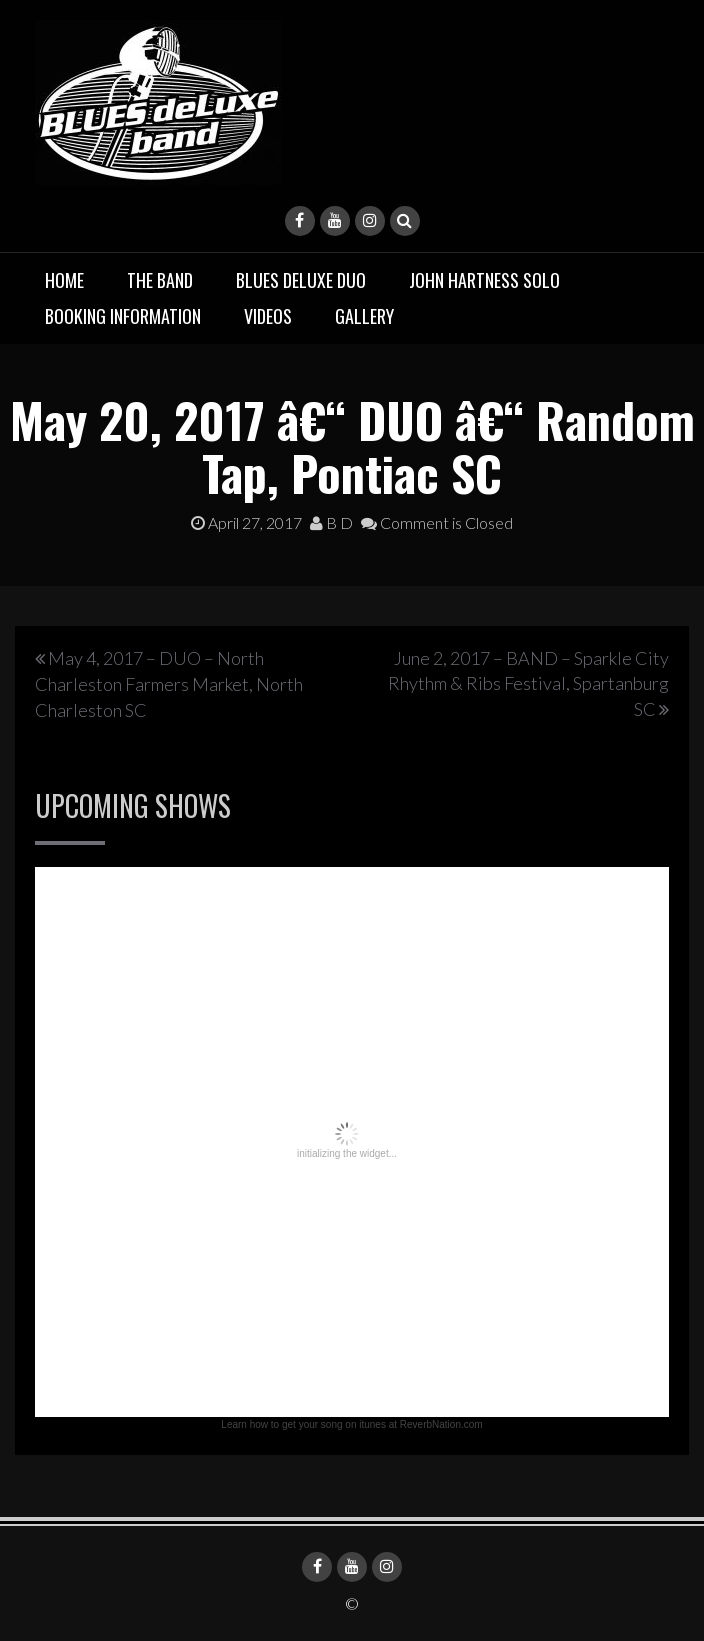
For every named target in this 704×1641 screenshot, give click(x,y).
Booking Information (123, 316)
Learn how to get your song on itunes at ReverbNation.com (351, 1424)
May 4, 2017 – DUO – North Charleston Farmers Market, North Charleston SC (169, 684)
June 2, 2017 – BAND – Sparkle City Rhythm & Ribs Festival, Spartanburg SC (528, 683)
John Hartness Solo (484, 280)
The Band (160, 280)
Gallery (364, 316)
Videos (268, 316)
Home (64, 280)
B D (331, 522)
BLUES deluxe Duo (301, 280)
